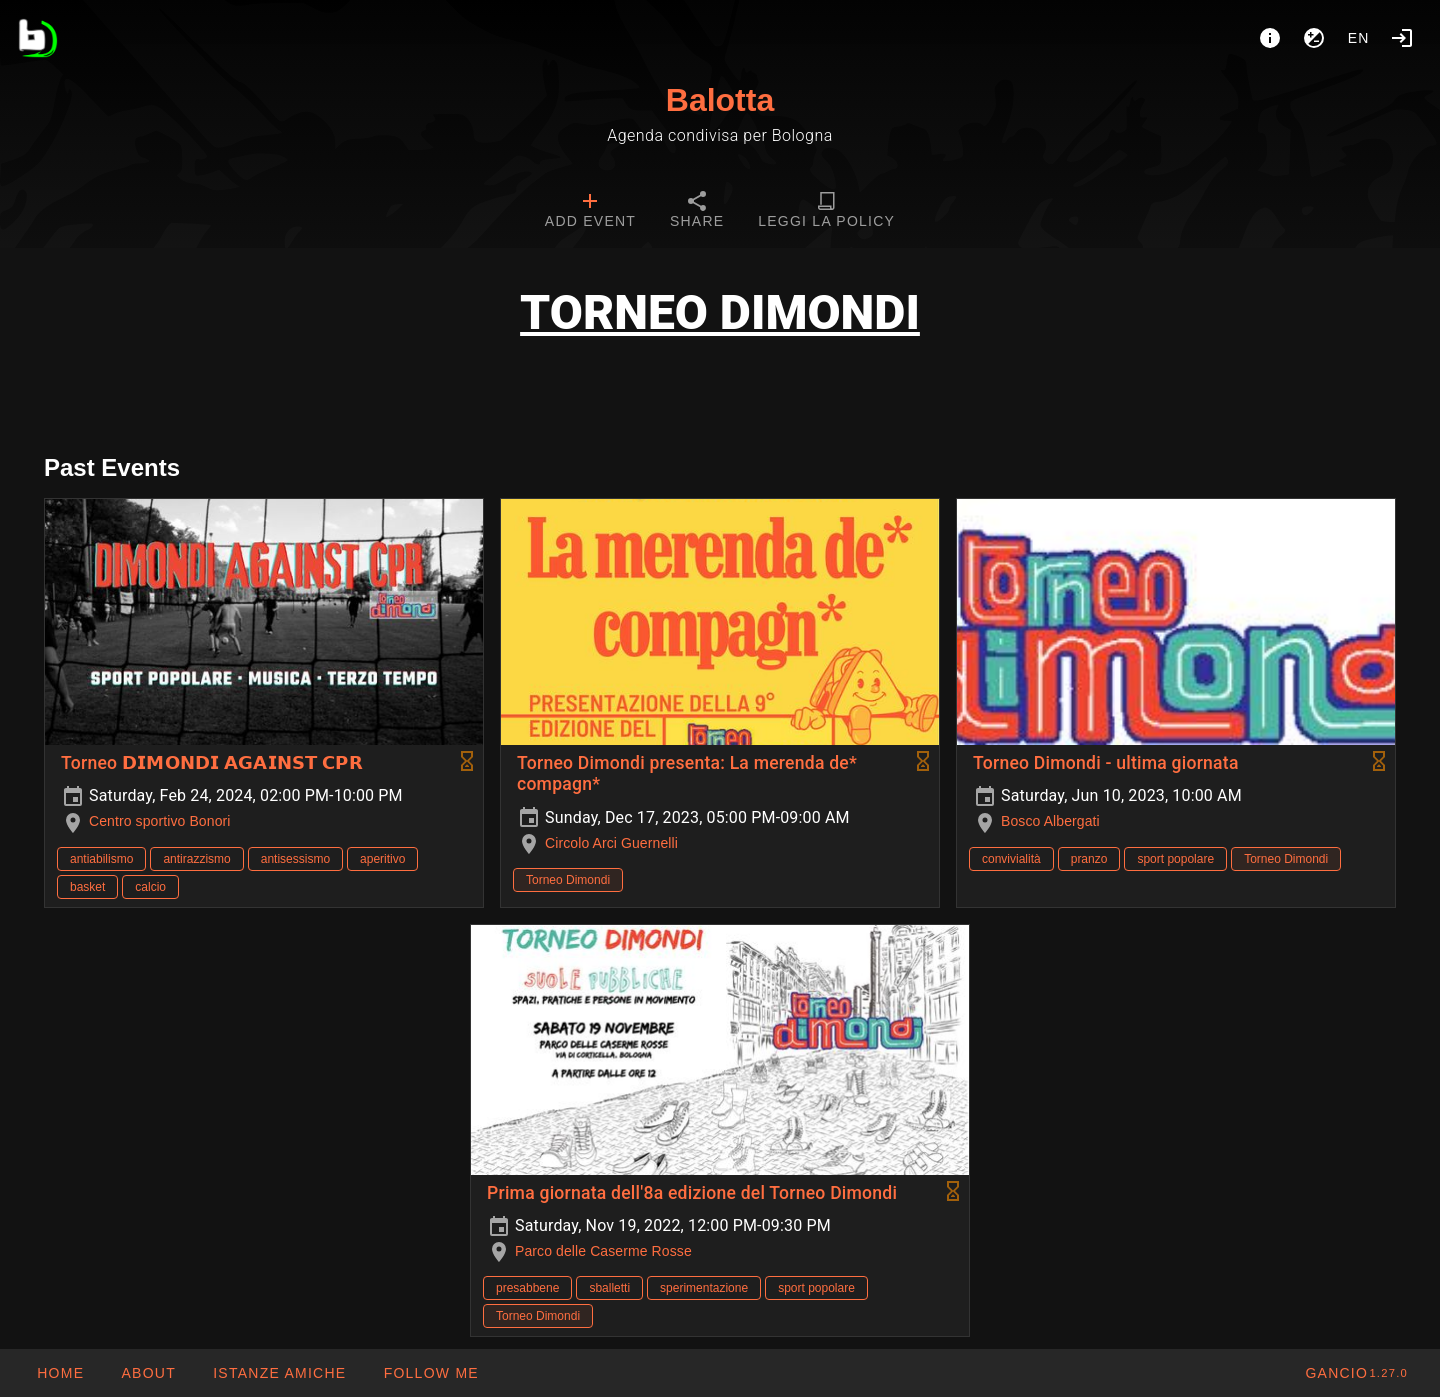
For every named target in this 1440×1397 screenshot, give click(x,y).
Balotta (720, 100)
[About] (1270, 38)
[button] (279, 1373)
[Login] (1402, 38)
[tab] (590, 212)
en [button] (1359, 38)
